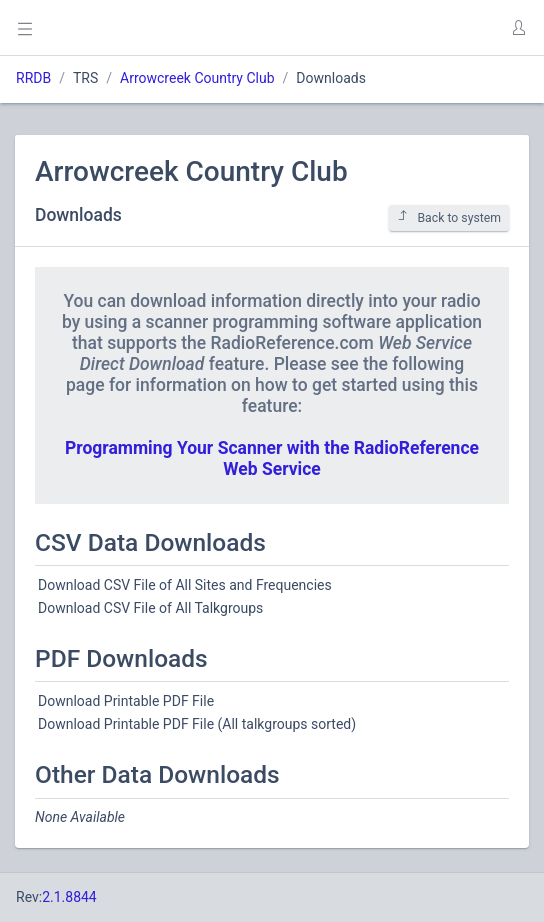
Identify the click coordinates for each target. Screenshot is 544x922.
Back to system (449, 217)
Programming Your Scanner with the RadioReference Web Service (272, 458)
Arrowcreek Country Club (197, 78)
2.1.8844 (69, 897)
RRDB (33, 78)
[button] (518, 28)
